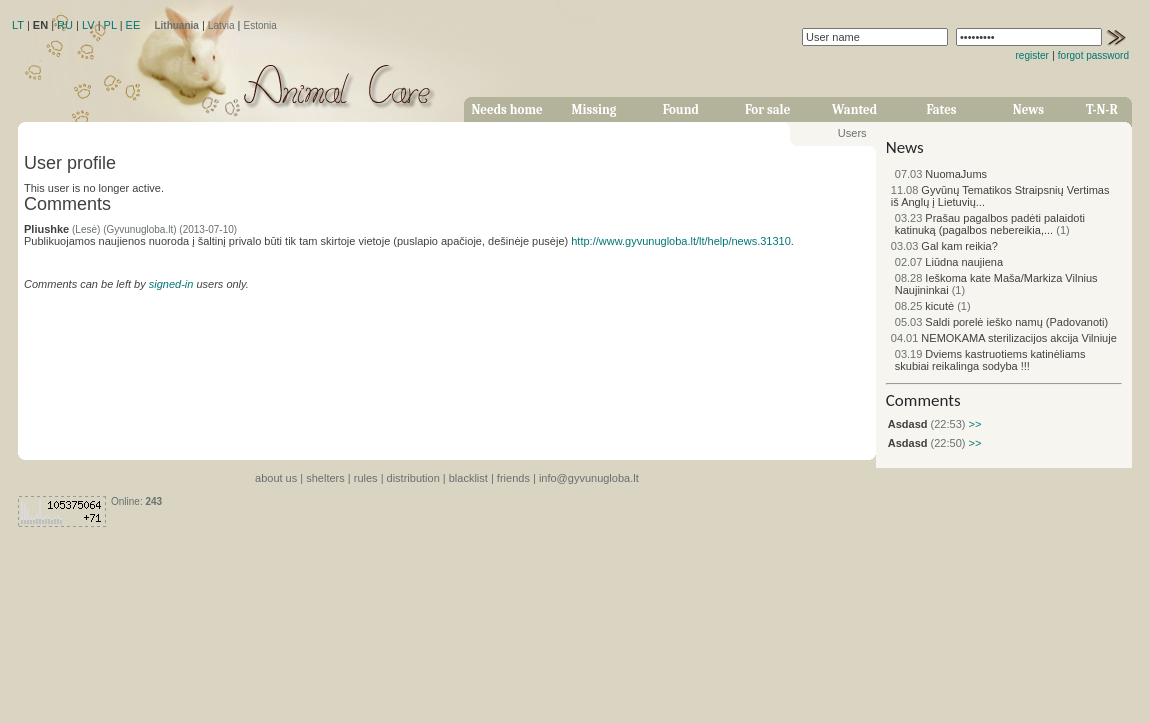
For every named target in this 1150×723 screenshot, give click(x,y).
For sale (767, 109)
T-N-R (1102, 109)
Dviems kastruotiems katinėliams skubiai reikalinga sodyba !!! (990, 360)
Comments (923, 400)
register (1032, 55)
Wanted (854, 109)
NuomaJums (941, 174)
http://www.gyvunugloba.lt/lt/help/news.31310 (681, 241)
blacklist (468, 478)
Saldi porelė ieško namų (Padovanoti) (1001, 322)
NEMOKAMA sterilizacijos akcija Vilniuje (1004, 338)
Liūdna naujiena (949, 262)
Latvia (221, 25)
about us (276, 478)
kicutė (924, 306)
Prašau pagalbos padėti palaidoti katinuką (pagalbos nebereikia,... (990, 224)
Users (852, 133)
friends (513, 478)
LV (88, 25)
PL (110, 25)
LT (18, 25)
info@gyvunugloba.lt (589, 478)
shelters (325, 478)
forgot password (1093, 55)
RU (65, 25)
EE (133, 25)
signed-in (171, 284)
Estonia (260, 25)
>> (973, 424)
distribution (413, 478)
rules (366, 478)
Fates (941, 109)
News (1028, 109)
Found (681, 109)
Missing (593, 109)
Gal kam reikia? (944, 246)
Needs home (506, 109)
